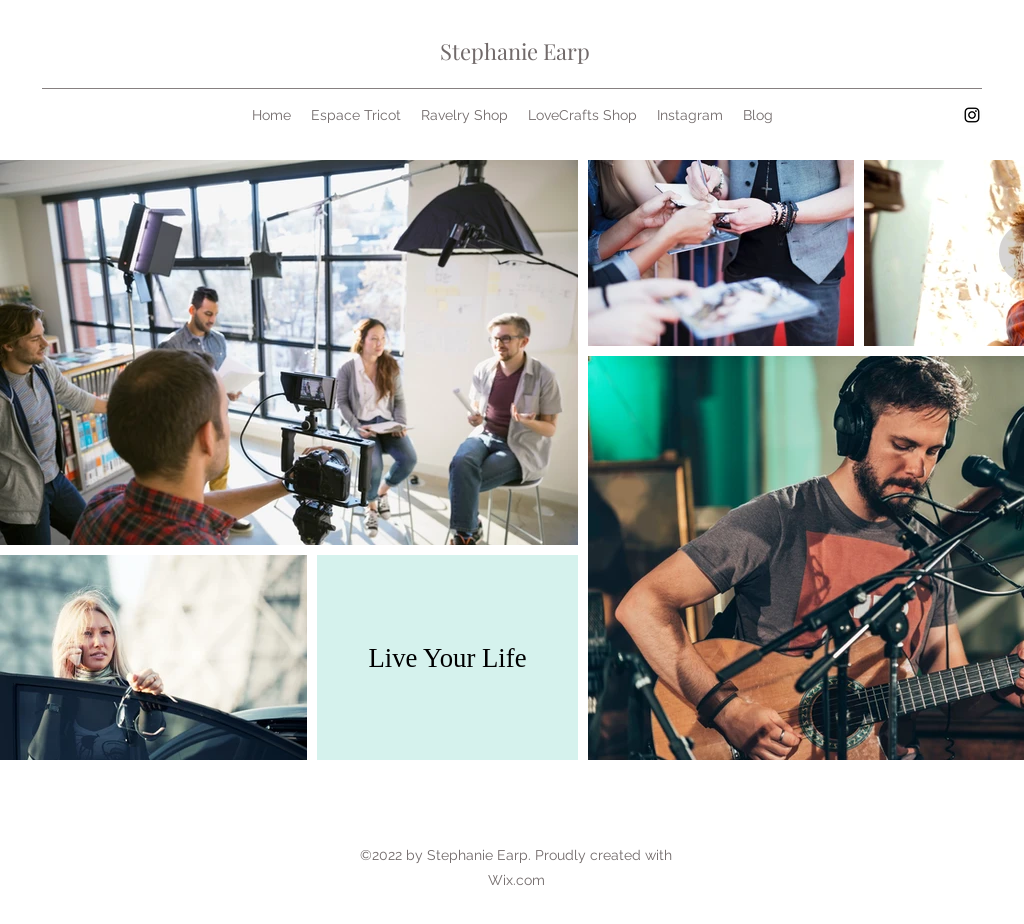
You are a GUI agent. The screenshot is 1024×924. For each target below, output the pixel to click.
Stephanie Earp (515, 51)
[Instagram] (972, 115)
